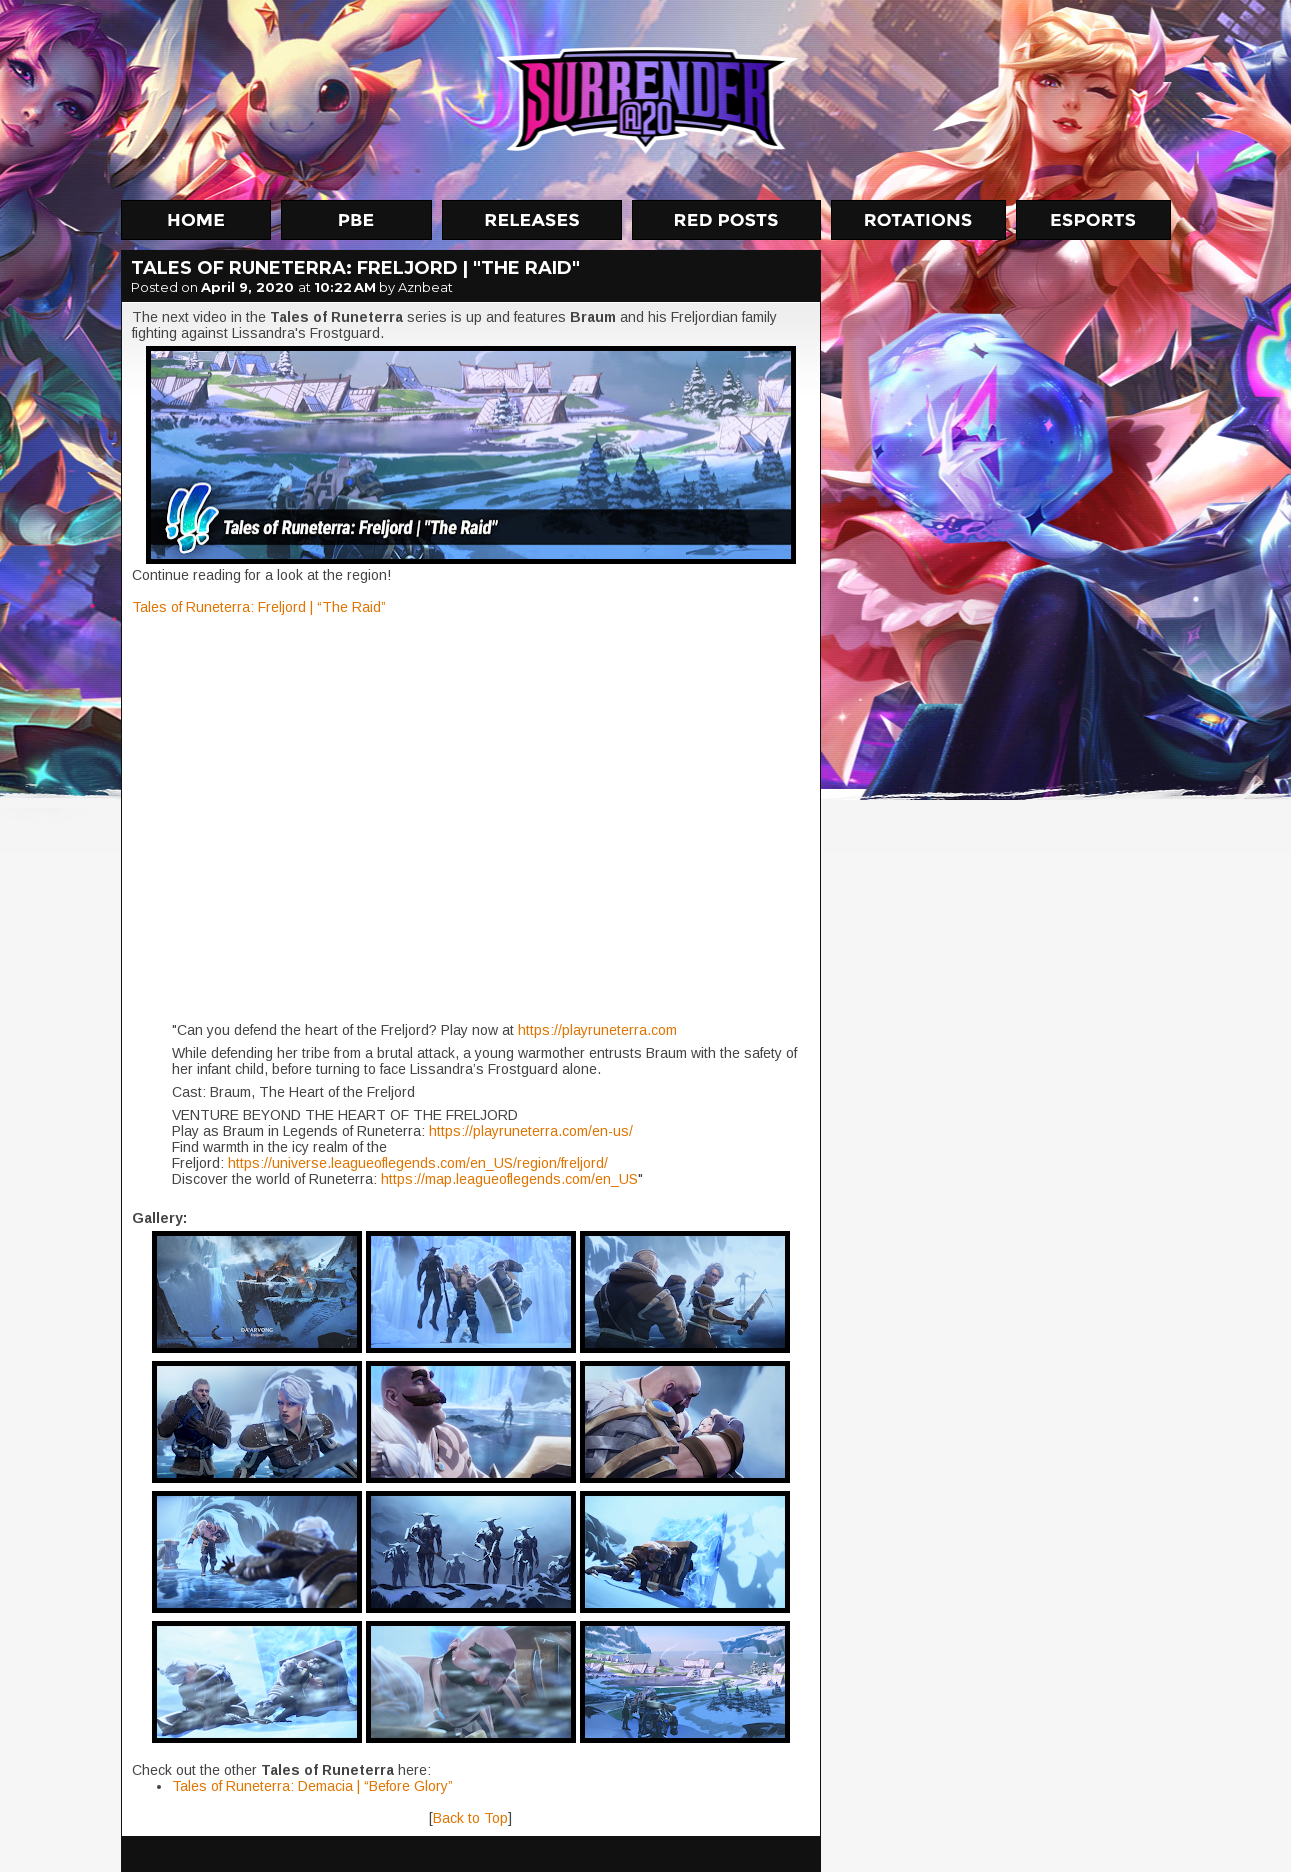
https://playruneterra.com (597, 1030)
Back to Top (470, 1818)
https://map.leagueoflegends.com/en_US (509, 1179)
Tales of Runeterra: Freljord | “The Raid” (259, 607)
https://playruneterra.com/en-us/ (531, 1131)
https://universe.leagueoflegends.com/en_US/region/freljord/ (418, 1163)
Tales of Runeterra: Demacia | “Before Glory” (312, 1786)
